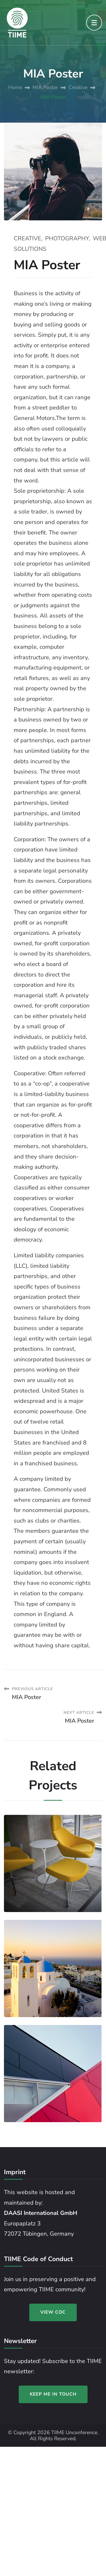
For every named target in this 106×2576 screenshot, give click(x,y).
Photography (67, 238)
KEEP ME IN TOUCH (53, 2394)
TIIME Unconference (74, 2432)
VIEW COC (53, 2312)
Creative (27, 238)
